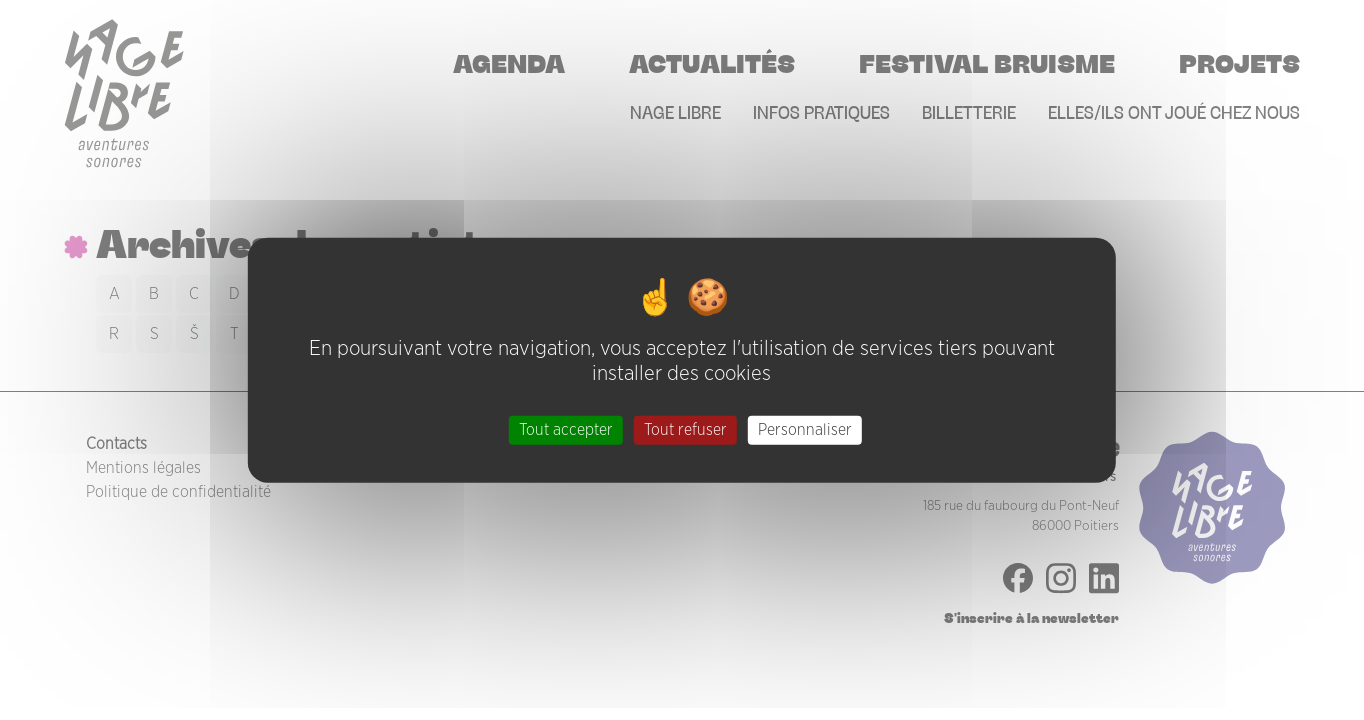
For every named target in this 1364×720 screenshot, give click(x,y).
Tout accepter (566, 429)
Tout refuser (685, 429)
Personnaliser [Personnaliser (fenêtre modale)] (805, 429)
